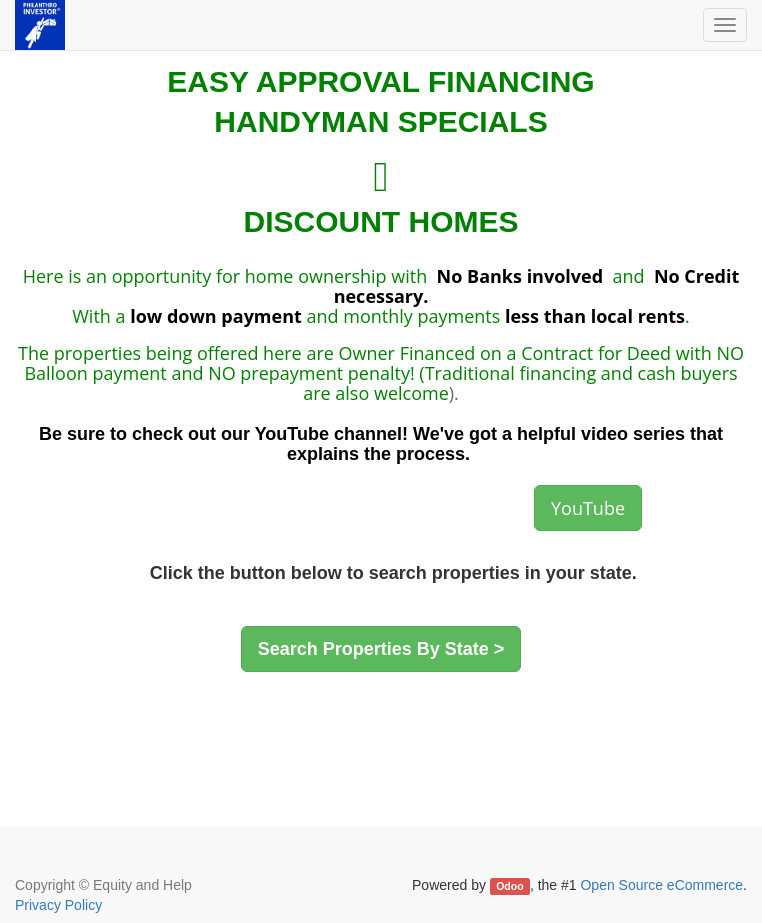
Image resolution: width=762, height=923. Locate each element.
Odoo (509, 886)
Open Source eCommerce (661, 885)
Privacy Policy (58, 905)
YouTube (588, 508)
